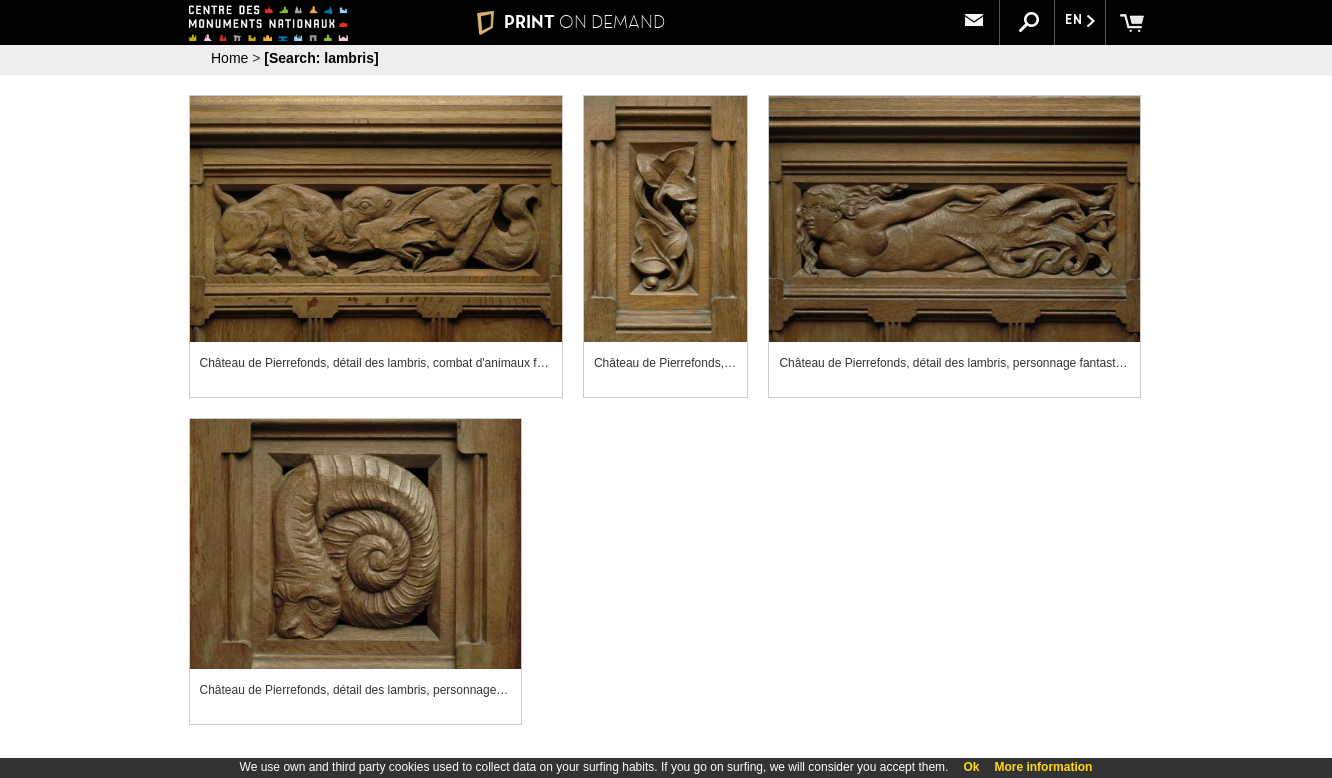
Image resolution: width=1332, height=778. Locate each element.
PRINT (571, 22)
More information (1043, 767)
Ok (971, 767)
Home (229, 58)
